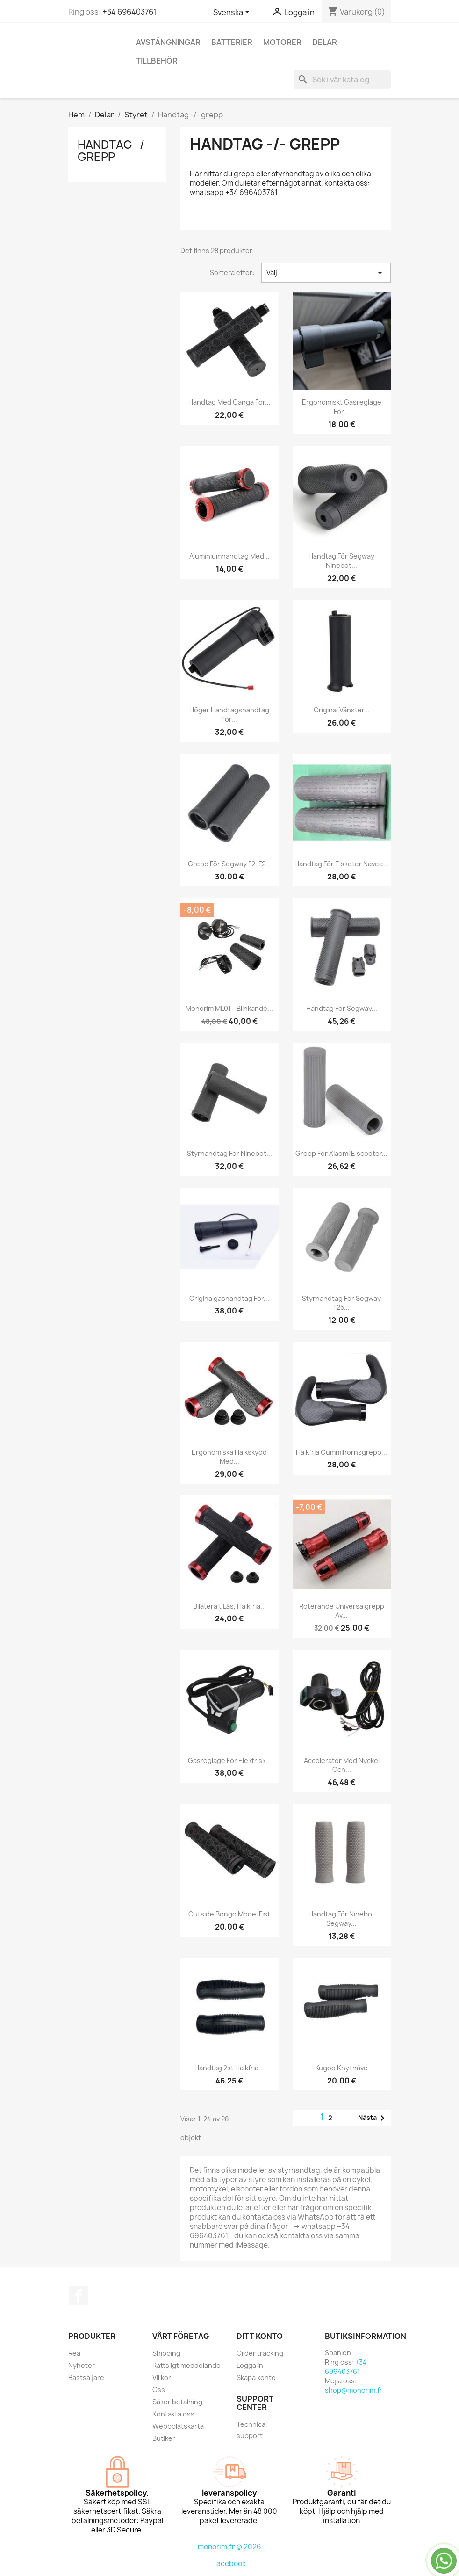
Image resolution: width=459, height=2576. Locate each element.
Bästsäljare (86, 2377)
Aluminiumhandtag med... (229, 555)
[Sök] (342, 79)
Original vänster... (342, 709)
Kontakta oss (173, 2413)
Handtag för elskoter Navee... (341, 863)
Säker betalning (177, 2401)
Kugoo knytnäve (341, 2067)
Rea (74, 2353)
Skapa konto (256, 2377)
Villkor (161, 2377)
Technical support (252, 2430)
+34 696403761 (129, 12)
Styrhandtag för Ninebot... (229, 1153)
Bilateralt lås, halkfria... (229, 1606)
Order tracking (260, 2353)
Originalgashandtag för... (229, 1298)
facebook (230, 2564)
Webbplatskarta (178, 2426)
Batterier (231, 42)
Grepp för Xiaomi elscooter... (341, 1153)
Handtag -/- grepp (114, 151)
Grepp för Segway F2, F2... (229, 863)
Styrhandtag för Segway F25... (341, 1303)
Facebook (78, 2295)
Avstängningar (168, 42)
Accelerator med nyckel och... (342, 1765)
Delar (324, 42)
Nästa (373, 2118)
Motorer (282, 42)
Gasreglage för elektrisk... (229, 1760)
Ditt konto (260, 2336)
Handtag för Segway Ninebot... (341, 560)
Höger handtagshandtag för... (229, 714)
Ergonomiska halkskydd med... (229, 1457)
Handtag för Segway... (341, 1008)
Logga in (250, 2365)
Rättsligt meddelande (186, 2365)
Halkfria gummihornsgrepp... (341, 1452)
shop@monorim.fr (353, 2390)
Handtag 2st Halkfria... (229, 2067)
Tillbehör (157, 61)
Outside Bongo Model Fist (229, 1913)
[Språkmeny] (233, 12)
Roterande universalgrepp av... (341, 1611)
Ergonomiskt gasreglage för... (341, 407)
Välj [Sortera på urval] (326, 272)
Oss (158, 2389)
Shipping (166, 2353)
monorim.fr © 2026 (229, 2547)
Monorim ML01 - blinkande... (229, 1008)
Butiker (163, 2438)
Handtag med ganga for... (229, 402)
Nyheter (81, 2365)
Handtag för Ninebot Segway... (341, 1918)
